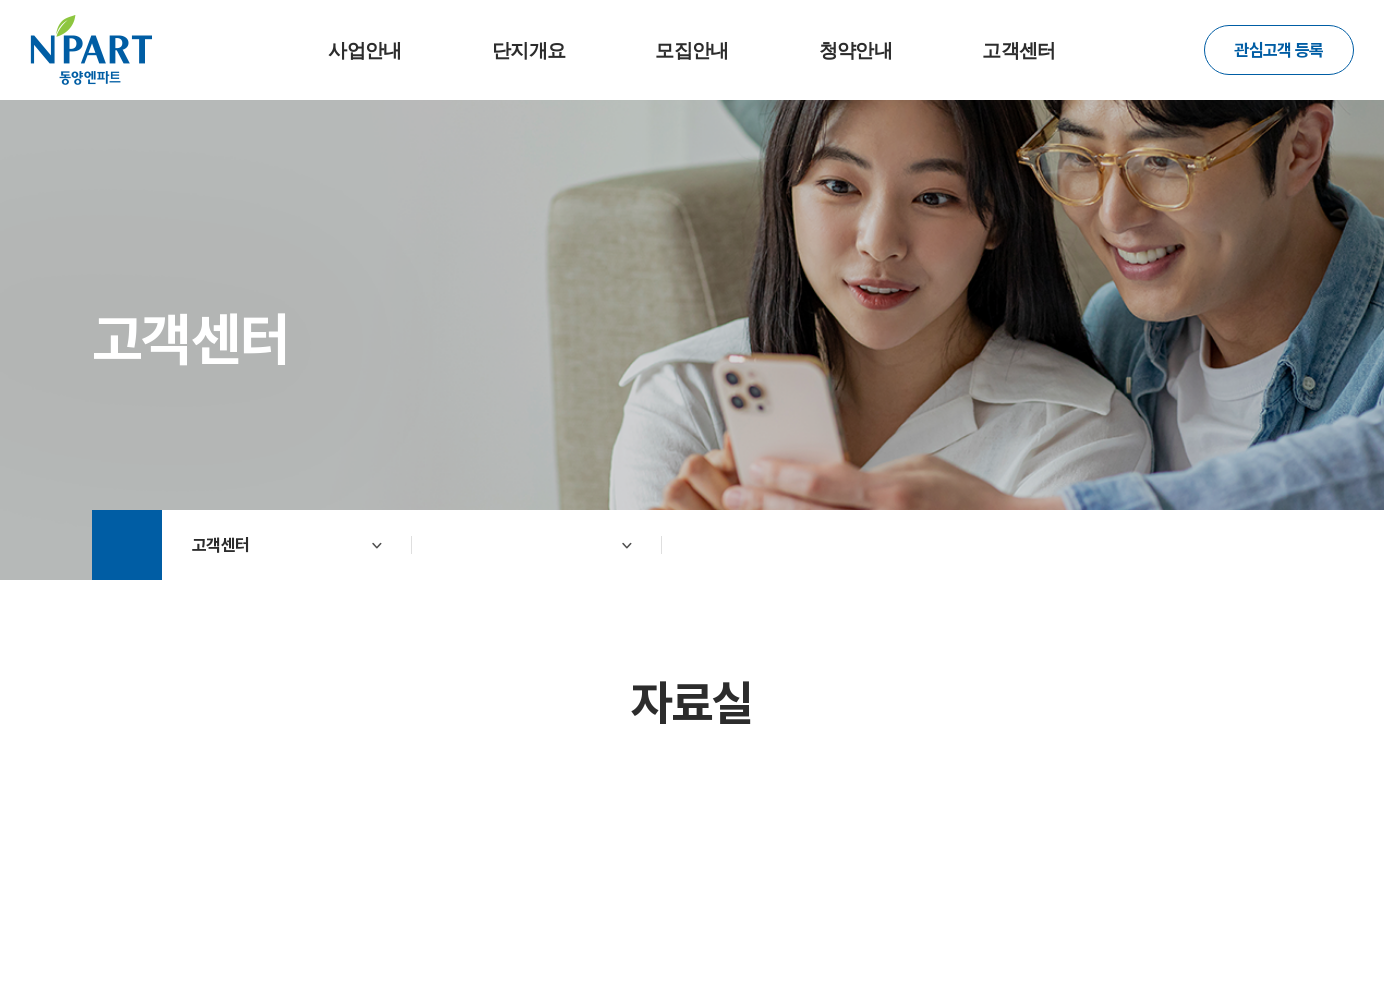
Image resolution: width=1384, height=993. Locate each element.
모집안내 (691, 50)
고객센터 (1018, 50)
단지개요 (528, 50)
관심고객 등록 (1279, 50)
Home (127, 545)
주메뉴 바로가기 (0, 0)
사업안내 (364, 50)
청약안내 (855, 50)
